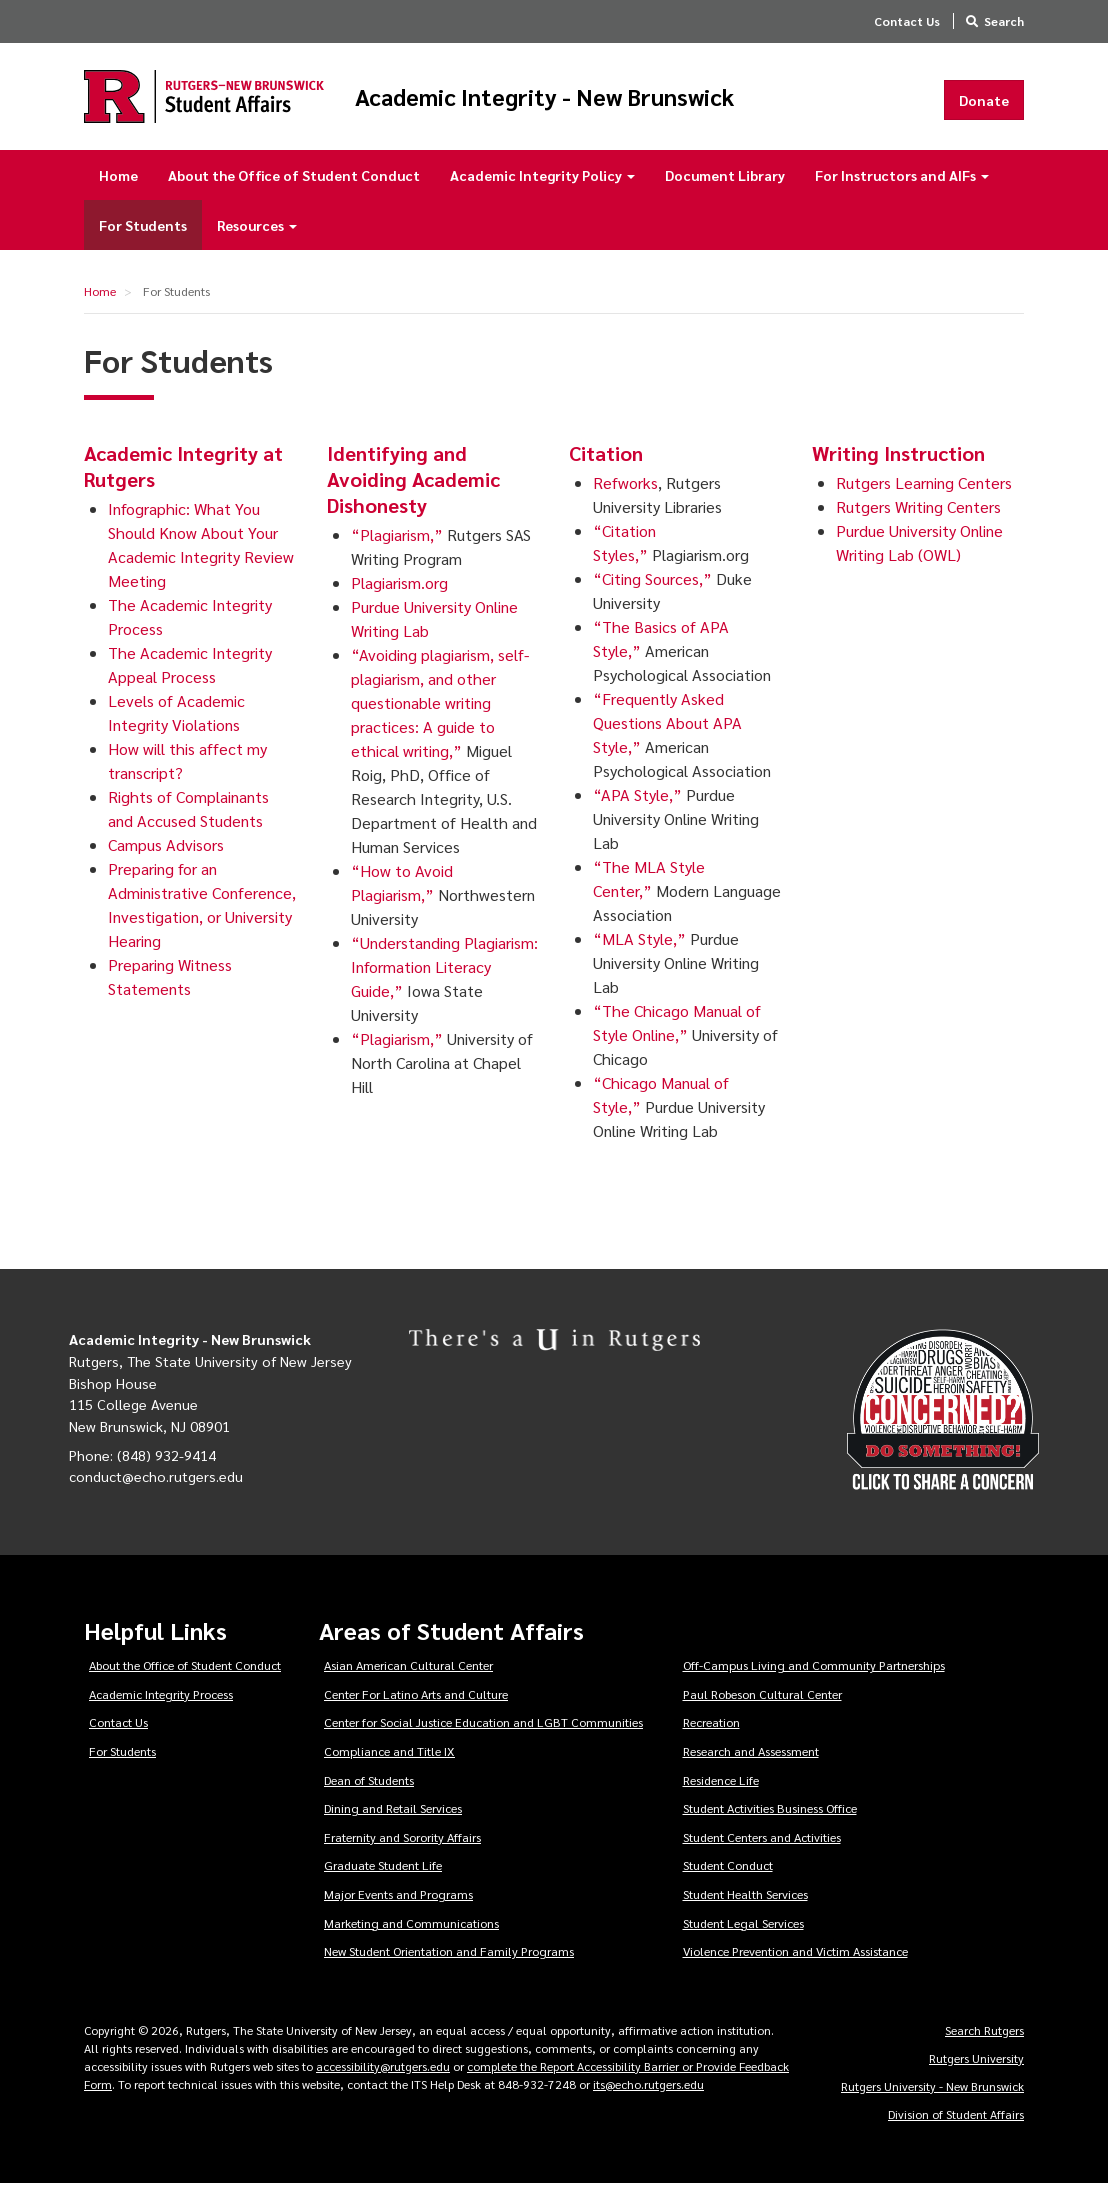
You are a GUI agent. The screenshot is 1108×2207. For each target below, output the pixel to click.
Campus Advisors (166, 867)
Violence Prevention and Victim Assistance (795, 1974)
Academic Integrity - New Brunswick (613, 107)
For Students (143, 248)
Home (118, 198)
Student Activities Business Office (770, 1831)
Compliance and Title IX (389, 1774)
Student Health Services (745, 1917)
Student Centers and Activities (762, 1860)
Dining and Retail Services (393, 1831)
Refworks (625, 505)
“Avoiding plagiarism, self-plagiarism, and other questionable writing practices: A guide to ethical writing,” (440, 725)
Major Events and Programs (398, 1917)
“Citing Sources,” (652, 601)
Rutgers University (976, 2081)
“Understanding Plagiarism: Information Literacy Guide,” (444, 989)
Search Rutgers (984, 2053)
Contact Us (907, 21)
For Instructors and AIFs (902, 198)
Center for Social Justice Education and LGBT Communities (483, 1745)
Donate (984, 111)
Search (1004, 21)
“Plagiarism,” (397, 557)
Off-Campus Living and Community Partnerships (814, 1688)
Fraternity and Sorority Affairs (402, 1860)
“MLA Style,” (639, 961)
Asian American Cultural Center (408, 1688)
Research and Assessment (751, 1774)
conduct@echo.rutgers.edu (156, 1499)
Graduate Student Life (383, 1888)
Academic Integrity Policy (542, 198)
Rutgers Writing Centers (918, 529)
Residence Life (721, 1803)
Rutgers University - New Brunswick (932, 2109)
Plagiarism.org (399, 605)
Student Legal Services (743, 1946)
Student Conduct (728, 1888)
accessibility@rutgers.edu (383, 2089)
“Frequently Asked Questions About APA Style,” (667, 745)
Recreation (711, 1745)
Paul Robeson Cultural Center (762, 1717)
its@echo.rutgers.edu (648, 2107)
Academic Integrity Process (161, 1717)
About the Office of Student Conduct (294, 198)
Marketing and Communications (411, 1946)
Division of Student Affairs (956, 2137)
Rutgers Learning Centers (924, 505)
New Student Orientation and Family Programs (449, 1974)
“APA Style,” (637, 817)
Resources (257, 248)
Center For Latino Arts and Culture (416, 1717)
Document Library (725, 198)
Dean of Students (369, 1803)
